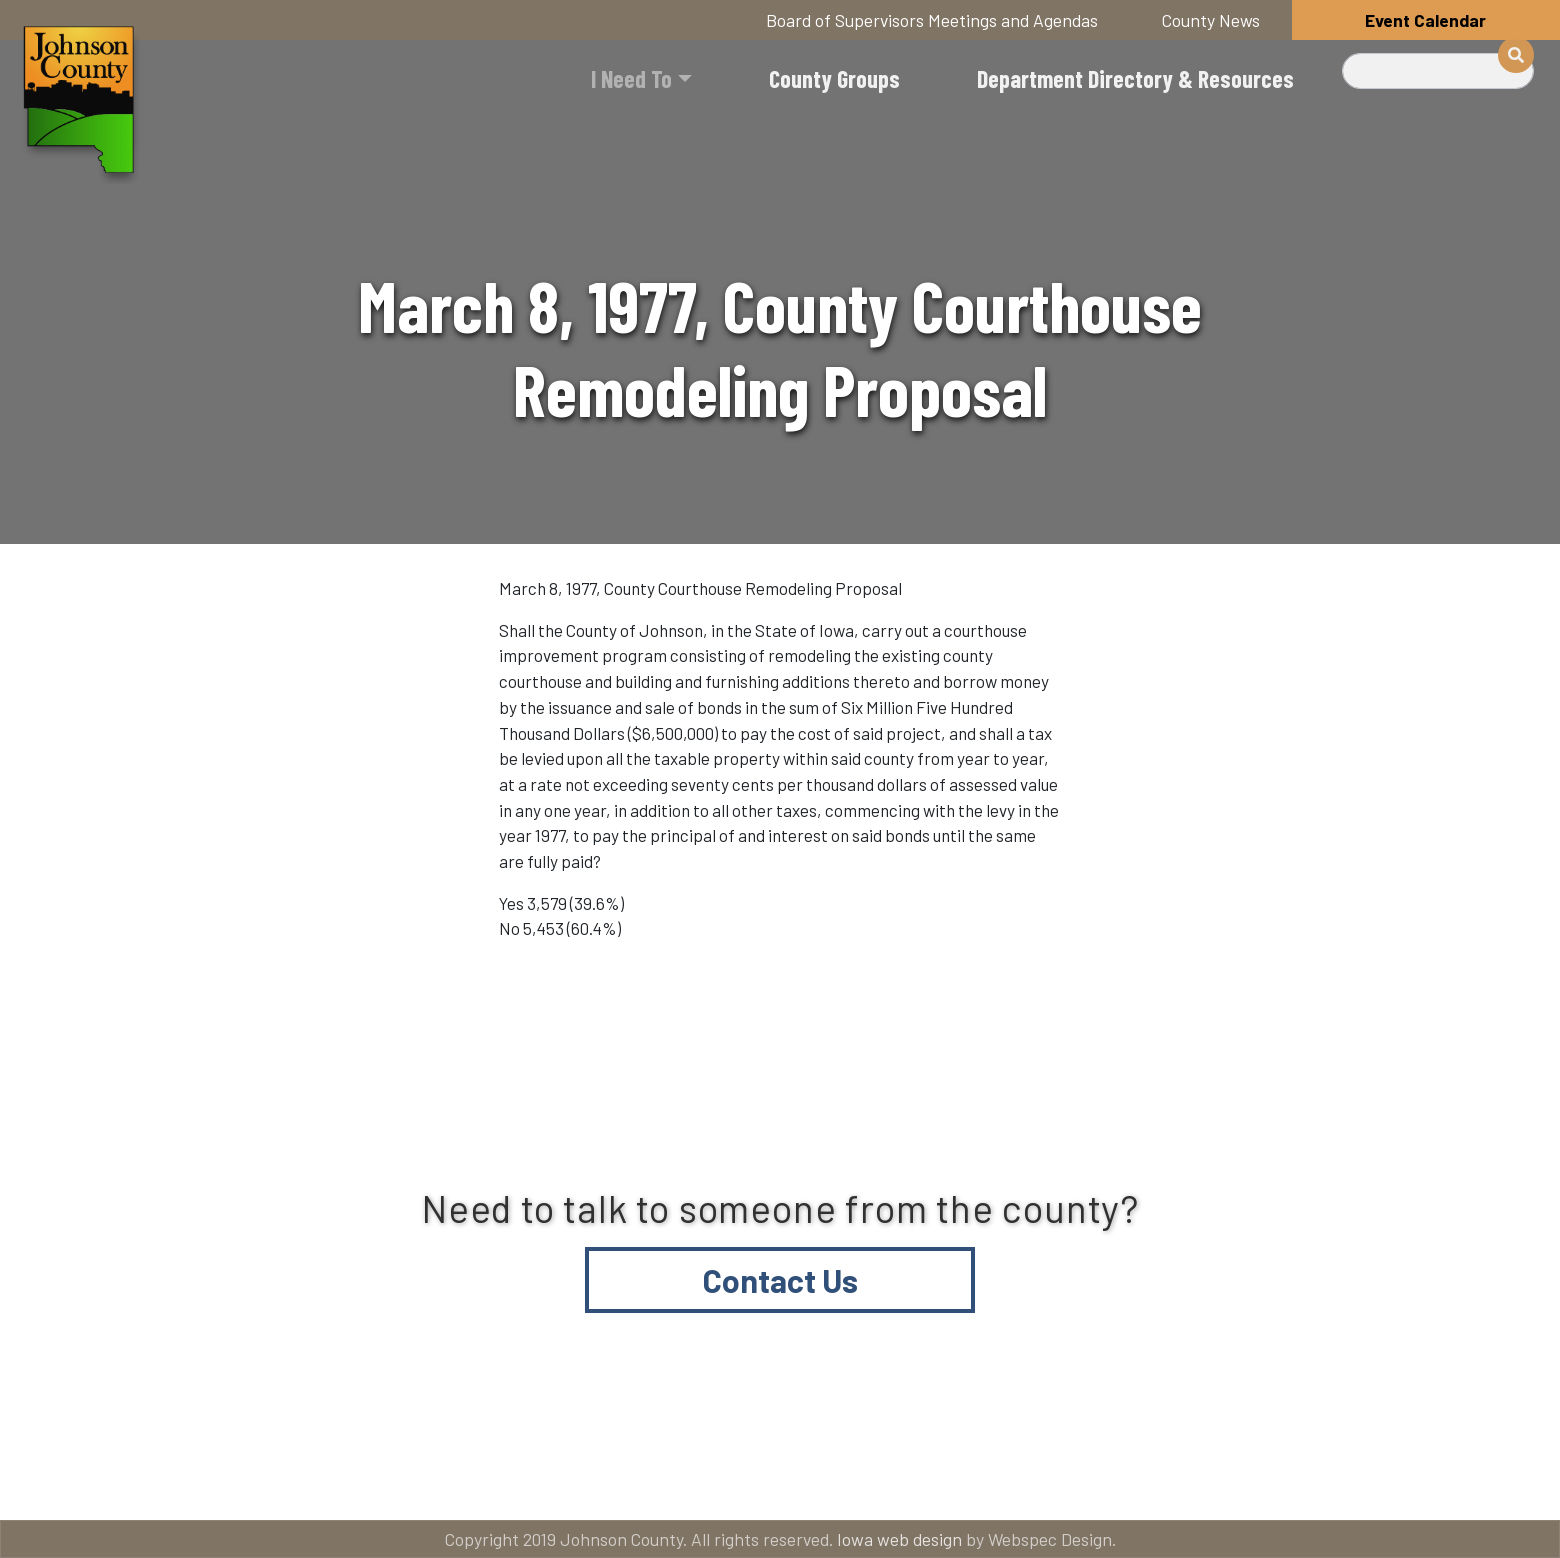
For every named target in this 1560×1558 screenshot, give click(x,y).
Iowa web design (899, 1539)
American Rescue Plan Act (1320, 1479)
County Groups (834, 78)
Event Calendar (1425, 20)
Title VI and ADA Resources (244, 1479)
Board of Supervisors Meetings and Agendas (932, 20)
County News (1211, 20)
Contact (794, 1479)
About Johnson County (553, 1479)
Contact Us (780, 1280)
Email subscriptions (1024, 1479)
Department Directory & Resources (1135, 78)
